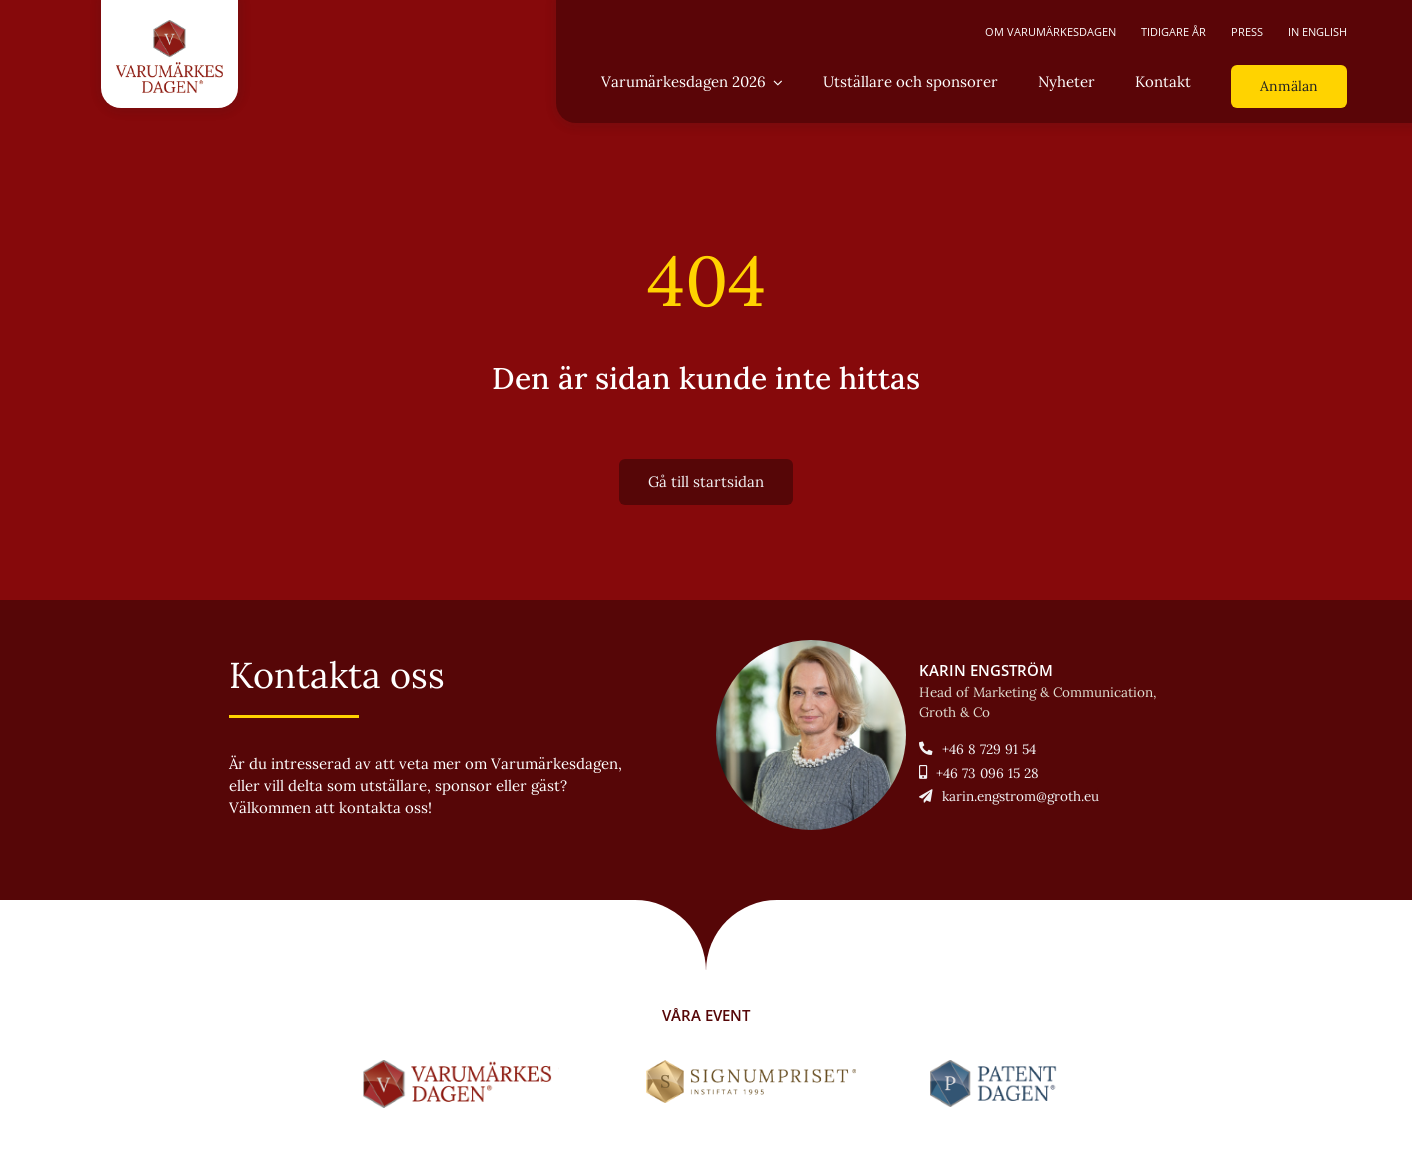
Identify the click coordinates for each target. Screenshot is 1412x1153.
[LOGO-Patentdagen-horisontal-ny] (996, 1067)
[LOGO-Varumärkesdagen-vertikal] (170, 27)
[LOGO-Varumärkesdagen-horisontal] (461, 1067)
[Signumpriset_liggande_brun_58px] (751, 1067)
